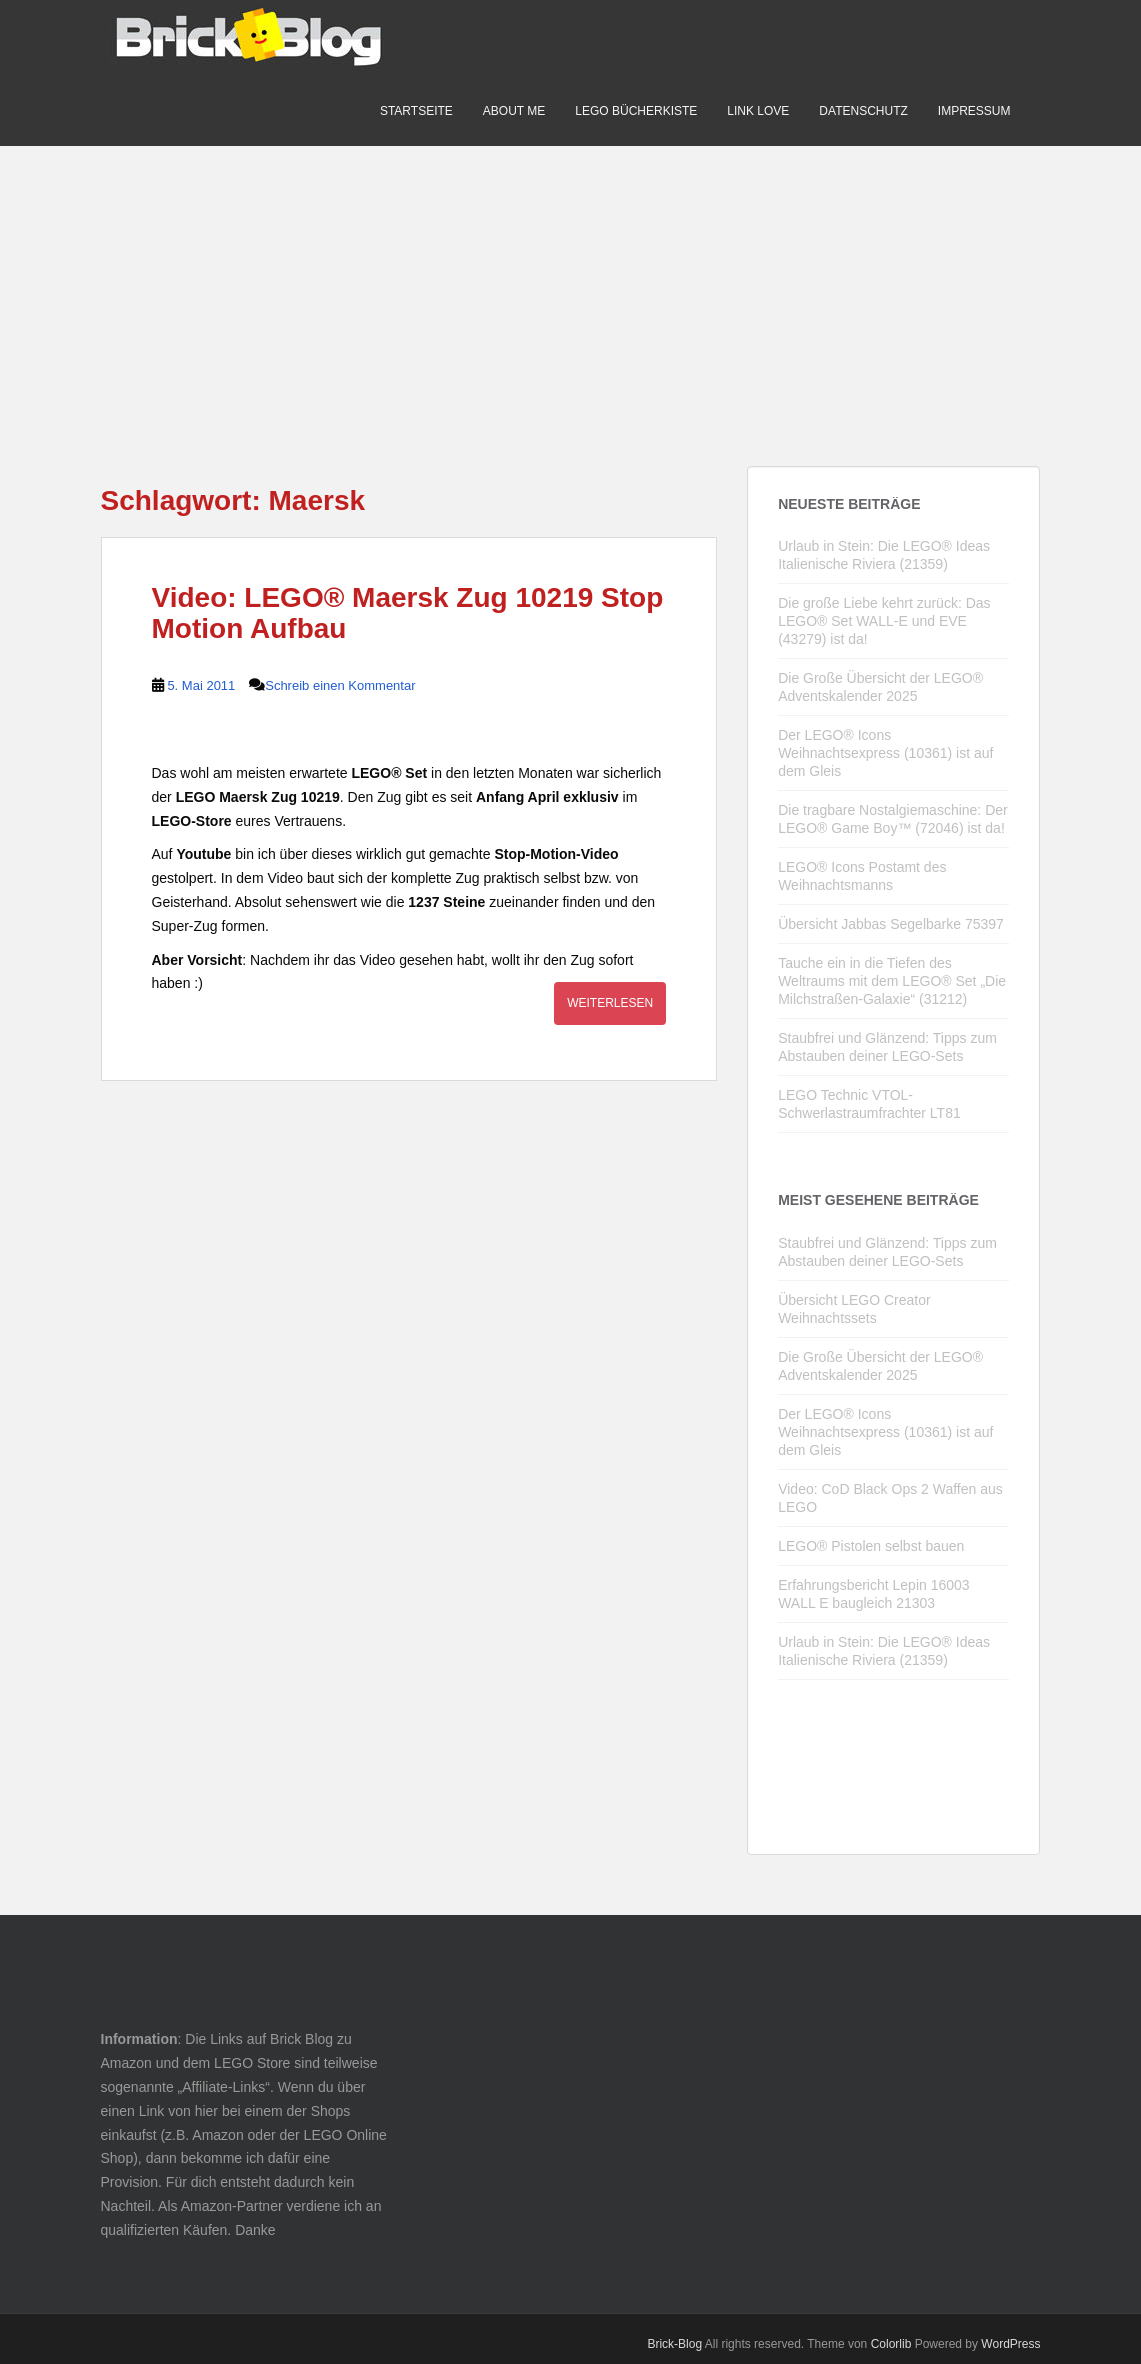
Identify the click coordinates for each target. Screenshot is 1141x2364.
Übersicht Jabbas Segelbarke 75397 (891, 924)
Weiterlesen (610, 1003)
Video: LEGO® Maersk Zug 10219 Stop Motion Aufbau (408, 613)
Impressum (974, 111)
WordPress (1010, 2344)
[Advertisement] (570, 286)
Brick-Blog (674, 2344)
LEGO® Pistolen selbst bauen (871, 1546)
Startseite (416, 111)
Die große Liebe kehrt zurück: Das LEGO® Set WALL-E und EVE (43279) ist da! (884, 621)
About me (514, 111)
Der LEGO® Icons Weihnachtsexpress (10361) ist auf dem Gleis (885, 753)
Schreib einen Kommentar (340, 685)
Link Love (758, 111)
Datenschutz (863, 111)
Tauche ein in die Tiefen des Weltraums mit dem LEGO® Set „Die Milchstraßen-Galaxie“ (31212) (892, 981)
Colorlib (891, 2344)
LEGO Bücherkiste (636, 111)
